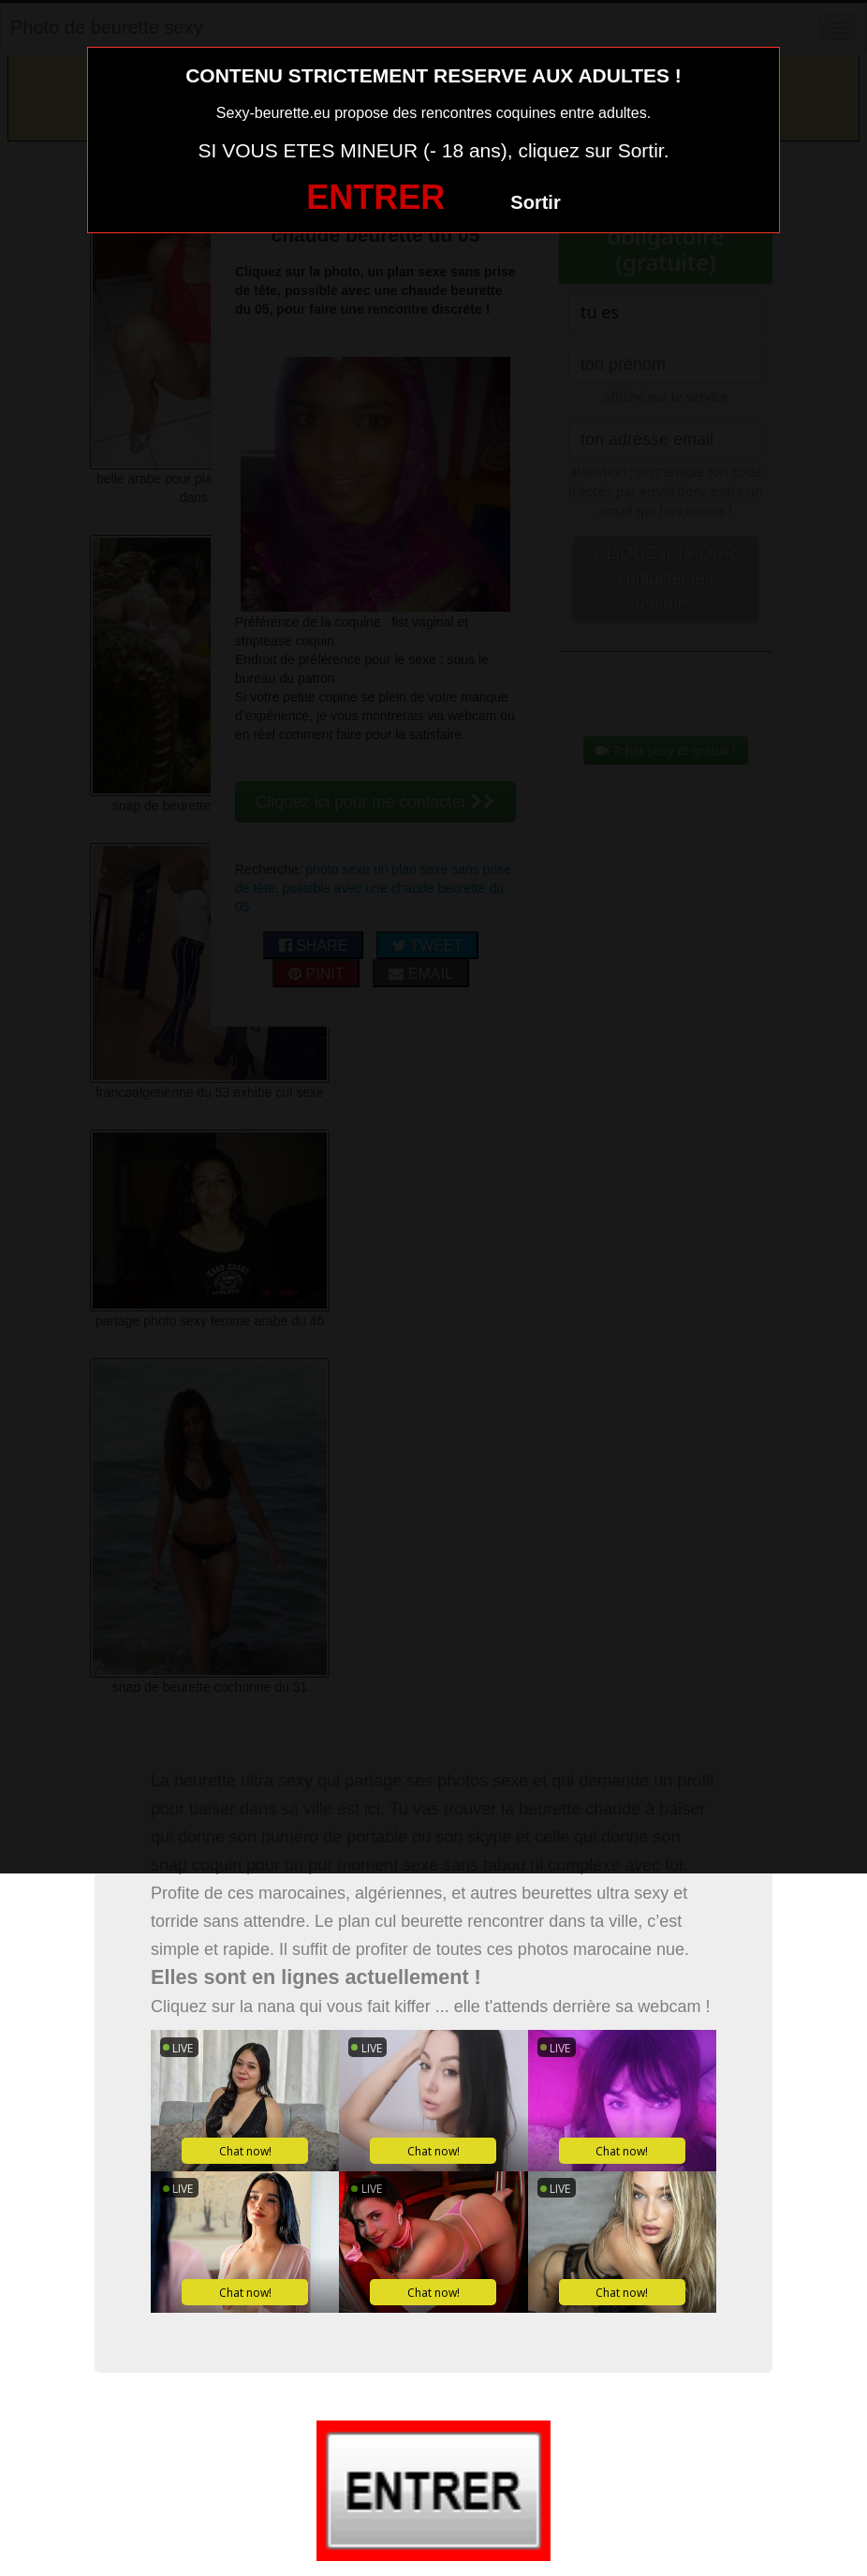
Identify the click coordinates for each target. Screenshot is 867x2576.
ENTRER (375, 197)
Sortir (535, 202)
